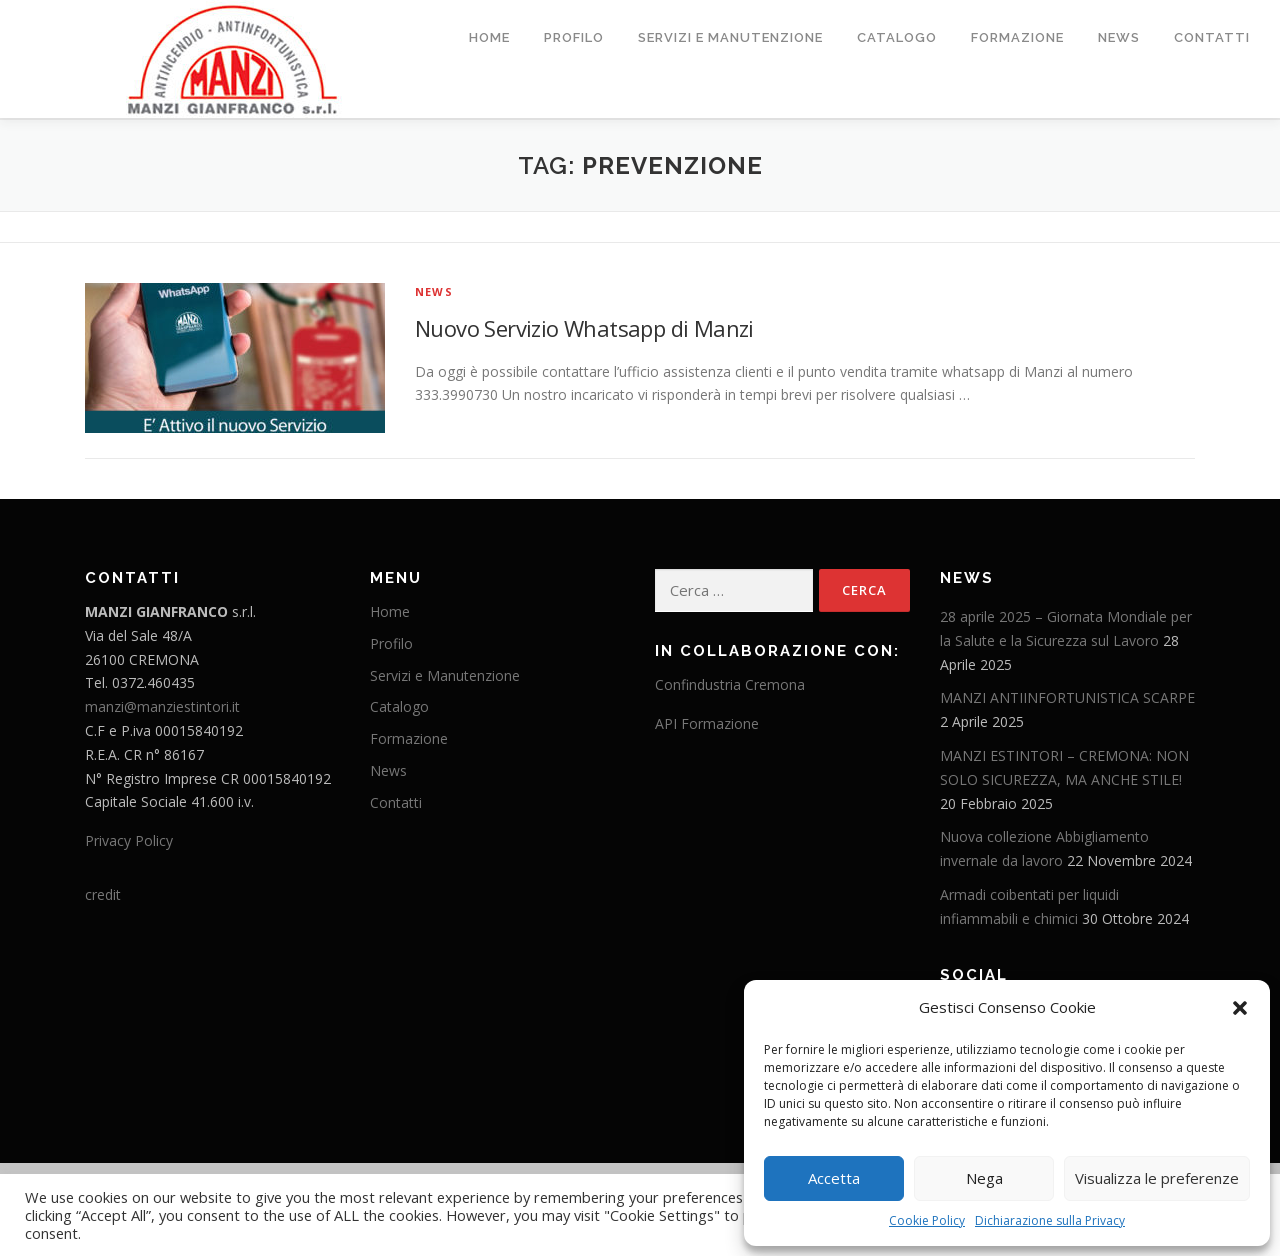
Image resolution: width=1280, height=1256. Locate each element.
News (1119, 37)
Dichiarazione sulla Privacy (1050, 1220)
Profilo (574, 37)
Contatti (1212, 37)
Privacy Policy (129, 839)
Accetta (834, 1178)
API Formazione (707, 722)
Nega (984, 1178)
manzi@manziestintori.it (162, 705)
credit (103, 893)
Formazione (1017, 37)
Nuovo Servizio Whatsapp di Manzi (584, 327)
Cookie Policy (927, 1220)
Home (489, 37)
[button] (1240, 1008)
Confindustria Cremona (730, 683)
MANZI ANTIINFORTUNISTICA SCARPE (1067, 697)
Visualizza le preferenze (1157, 1178)
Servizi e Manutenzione (730, 37)
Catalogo (897, 37)
